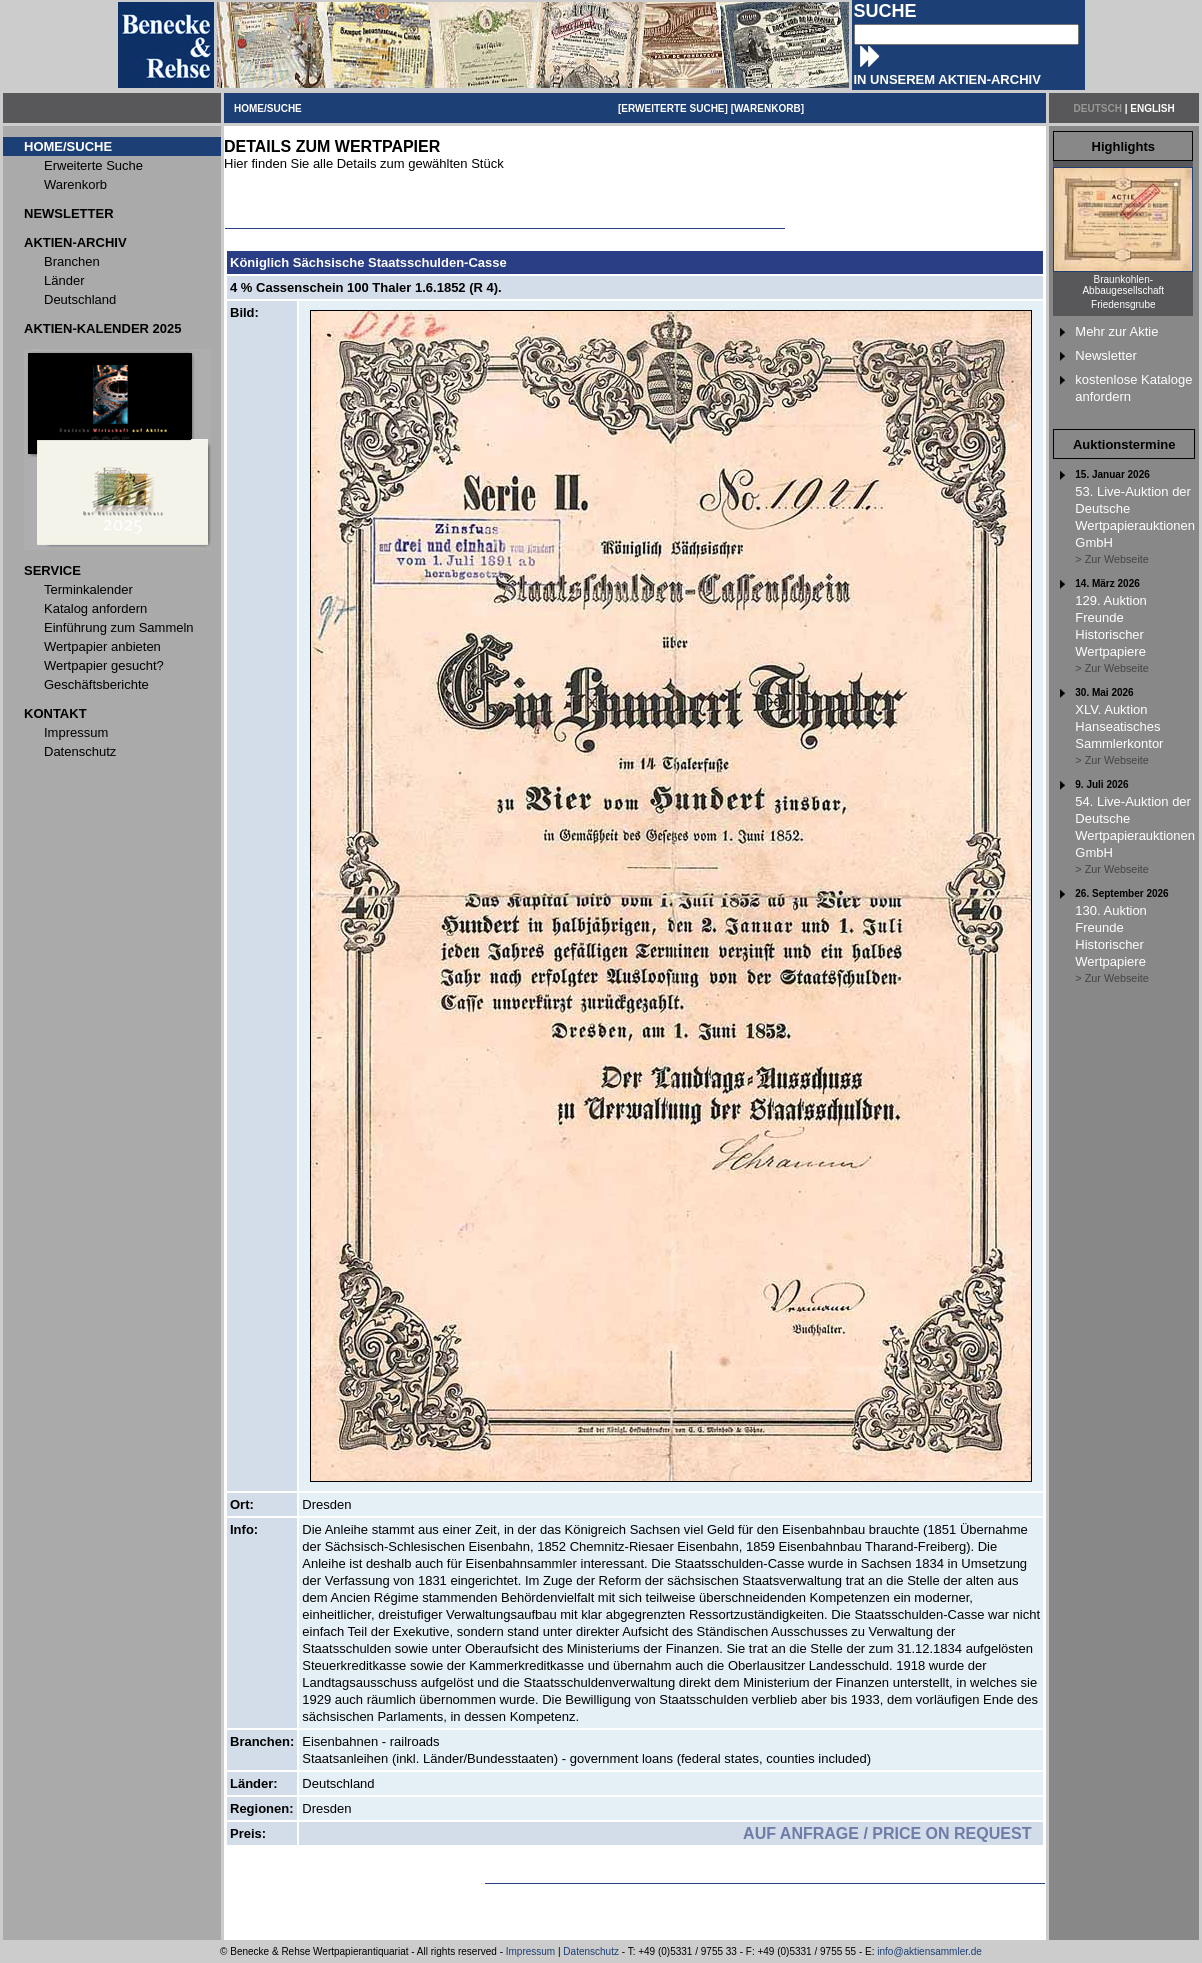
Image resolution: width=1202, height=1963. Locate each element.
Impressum (530, 1951)
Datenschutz (591, 1951)
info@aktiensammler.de (929, 1951)
